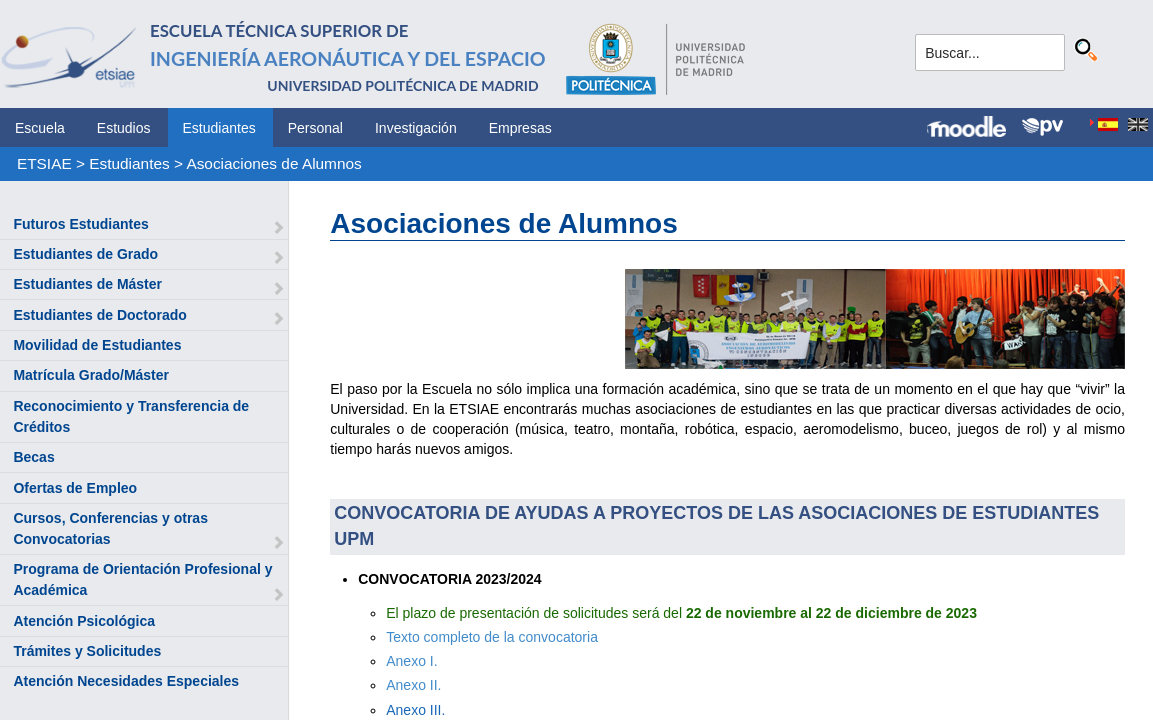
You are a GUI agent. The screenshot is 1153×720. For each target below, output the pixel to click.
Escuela (40, 128)
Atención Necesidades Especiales (126, 681)
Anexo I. (411, 661)
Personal (315, 128)
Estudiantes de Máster (87, 284)
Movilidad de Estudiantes (97, 345)
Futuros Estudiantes (80, 224)
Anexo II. (413, 685)
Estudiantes (219, 128)
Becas (33, 457)
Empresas (520, 128)
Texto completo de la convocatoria (492, 637)
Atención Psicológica (84, 621)
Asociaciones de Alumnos (273, 163)
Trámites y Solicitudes (87, 651)
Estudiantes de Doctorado (99, 315)
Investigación (416, 128)
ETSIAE (44, 163)
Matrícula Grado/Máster (91, 375)
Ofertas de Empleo (75, 488)
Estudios (124, 128)
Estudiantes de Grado (85, 254)
